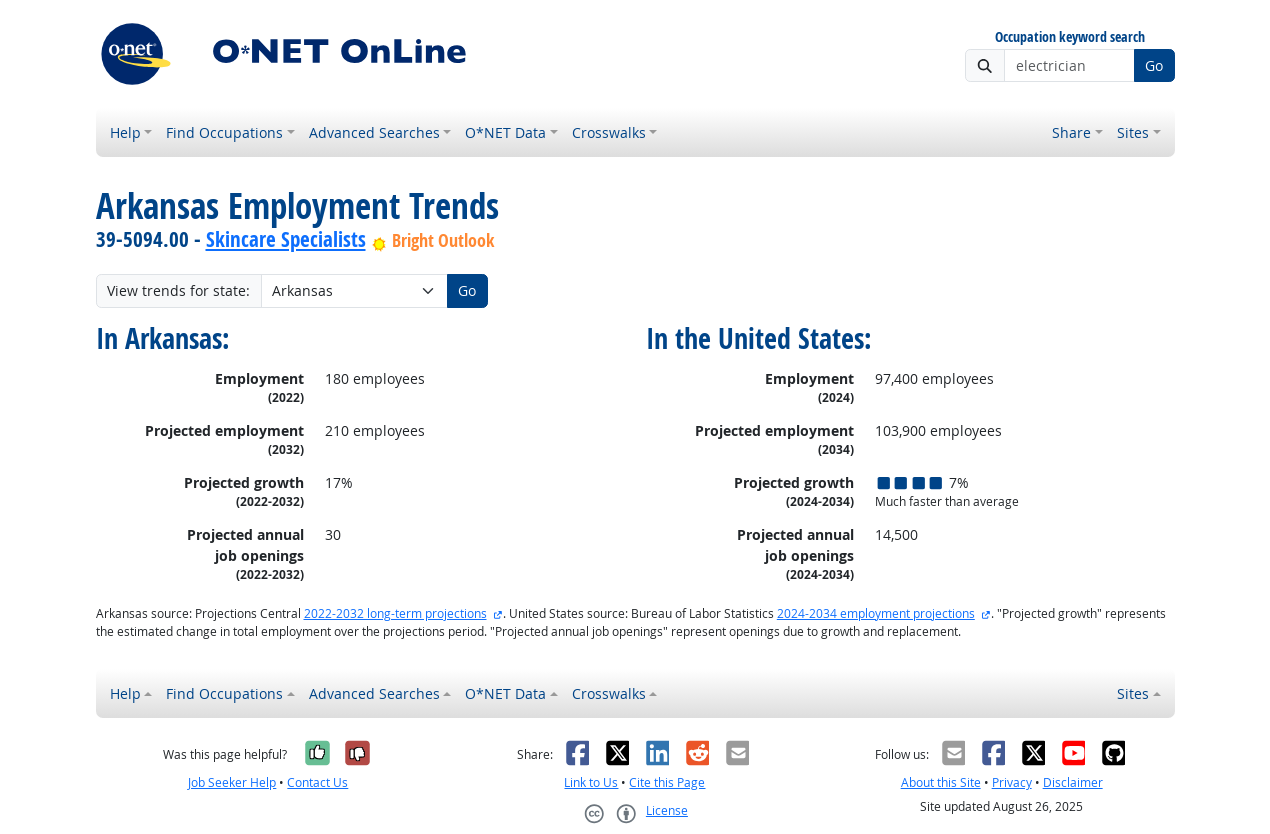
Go (1154, 65)
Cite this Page (667, 782)
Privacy (1012, 782)
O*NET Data (505, 132)
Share (1071, 132)
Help (125, 132)
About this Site (941, 782)
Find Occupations (224, 132)
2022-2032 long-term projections (395, 613)
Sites (1133, 132)
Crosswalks (609, 132)
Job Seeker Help (232, 782)
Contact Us (317, 782)
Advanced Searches (374, 132)
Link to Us (591, 782)
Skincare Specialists (286, 239)
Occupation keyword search (1070, 37)
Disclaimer (1073, 782)
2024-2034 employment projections (876, 613)
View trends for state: (178, 290)
